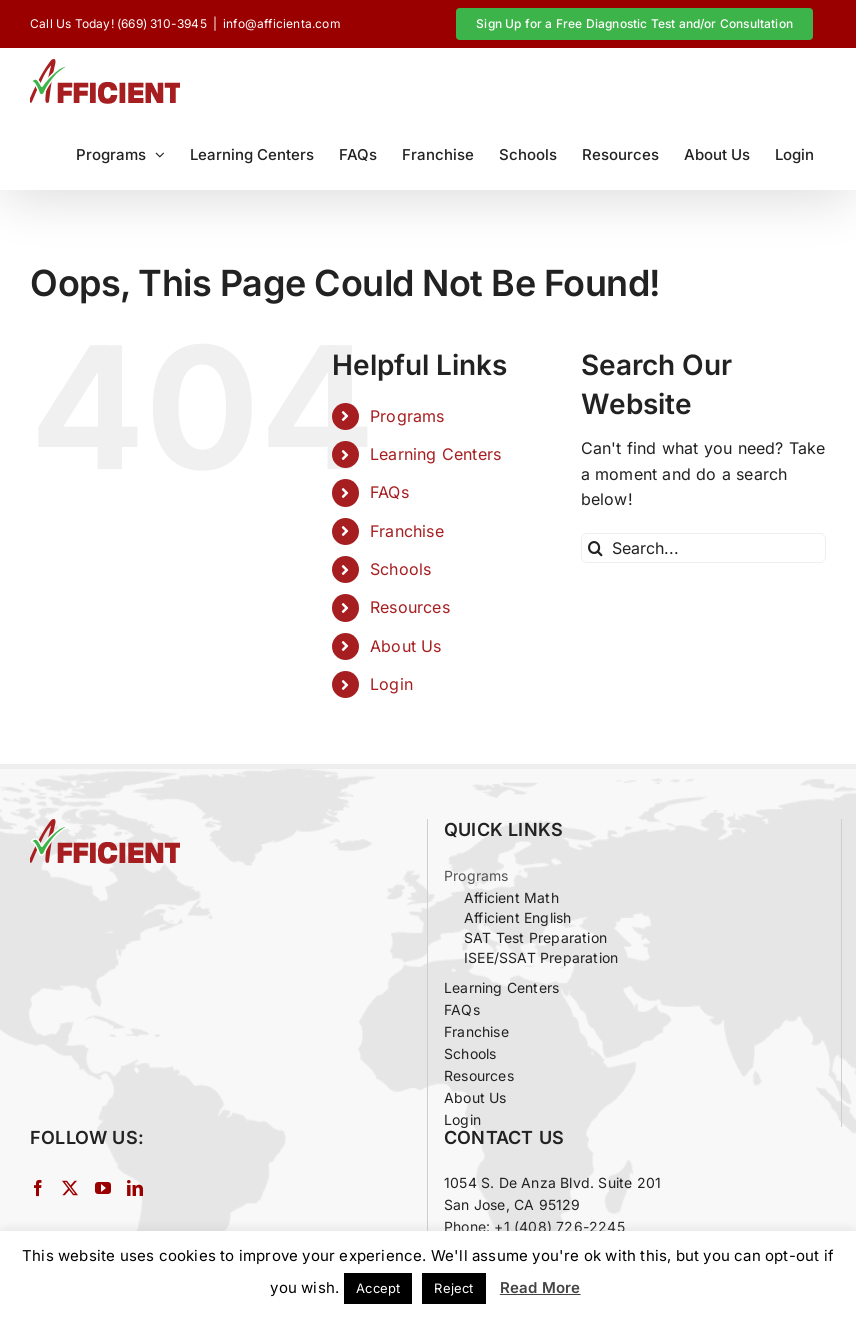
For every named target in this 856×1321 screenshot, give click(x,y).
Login (391, 684)
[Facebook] (38, 1188)
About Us (406, 646)
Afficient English (517, 917)
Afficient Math (511, 897)
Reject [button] (453, 1288)
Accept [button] (378, 1288)
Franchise (407, 531)
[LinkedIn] (135, 1188)
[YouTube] (103, 1188)
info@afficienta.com (282, 23)
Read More (540, 1287)
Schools (400, 569)
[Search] (596, 548)
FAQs (389, 492)
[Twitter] (70, 1188)
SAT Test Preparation (535, 937)
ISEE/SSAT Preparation (541, 957)
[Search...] (703, 548)
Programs (407, 416)
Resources (410, 607)
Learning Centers (435, 454)
